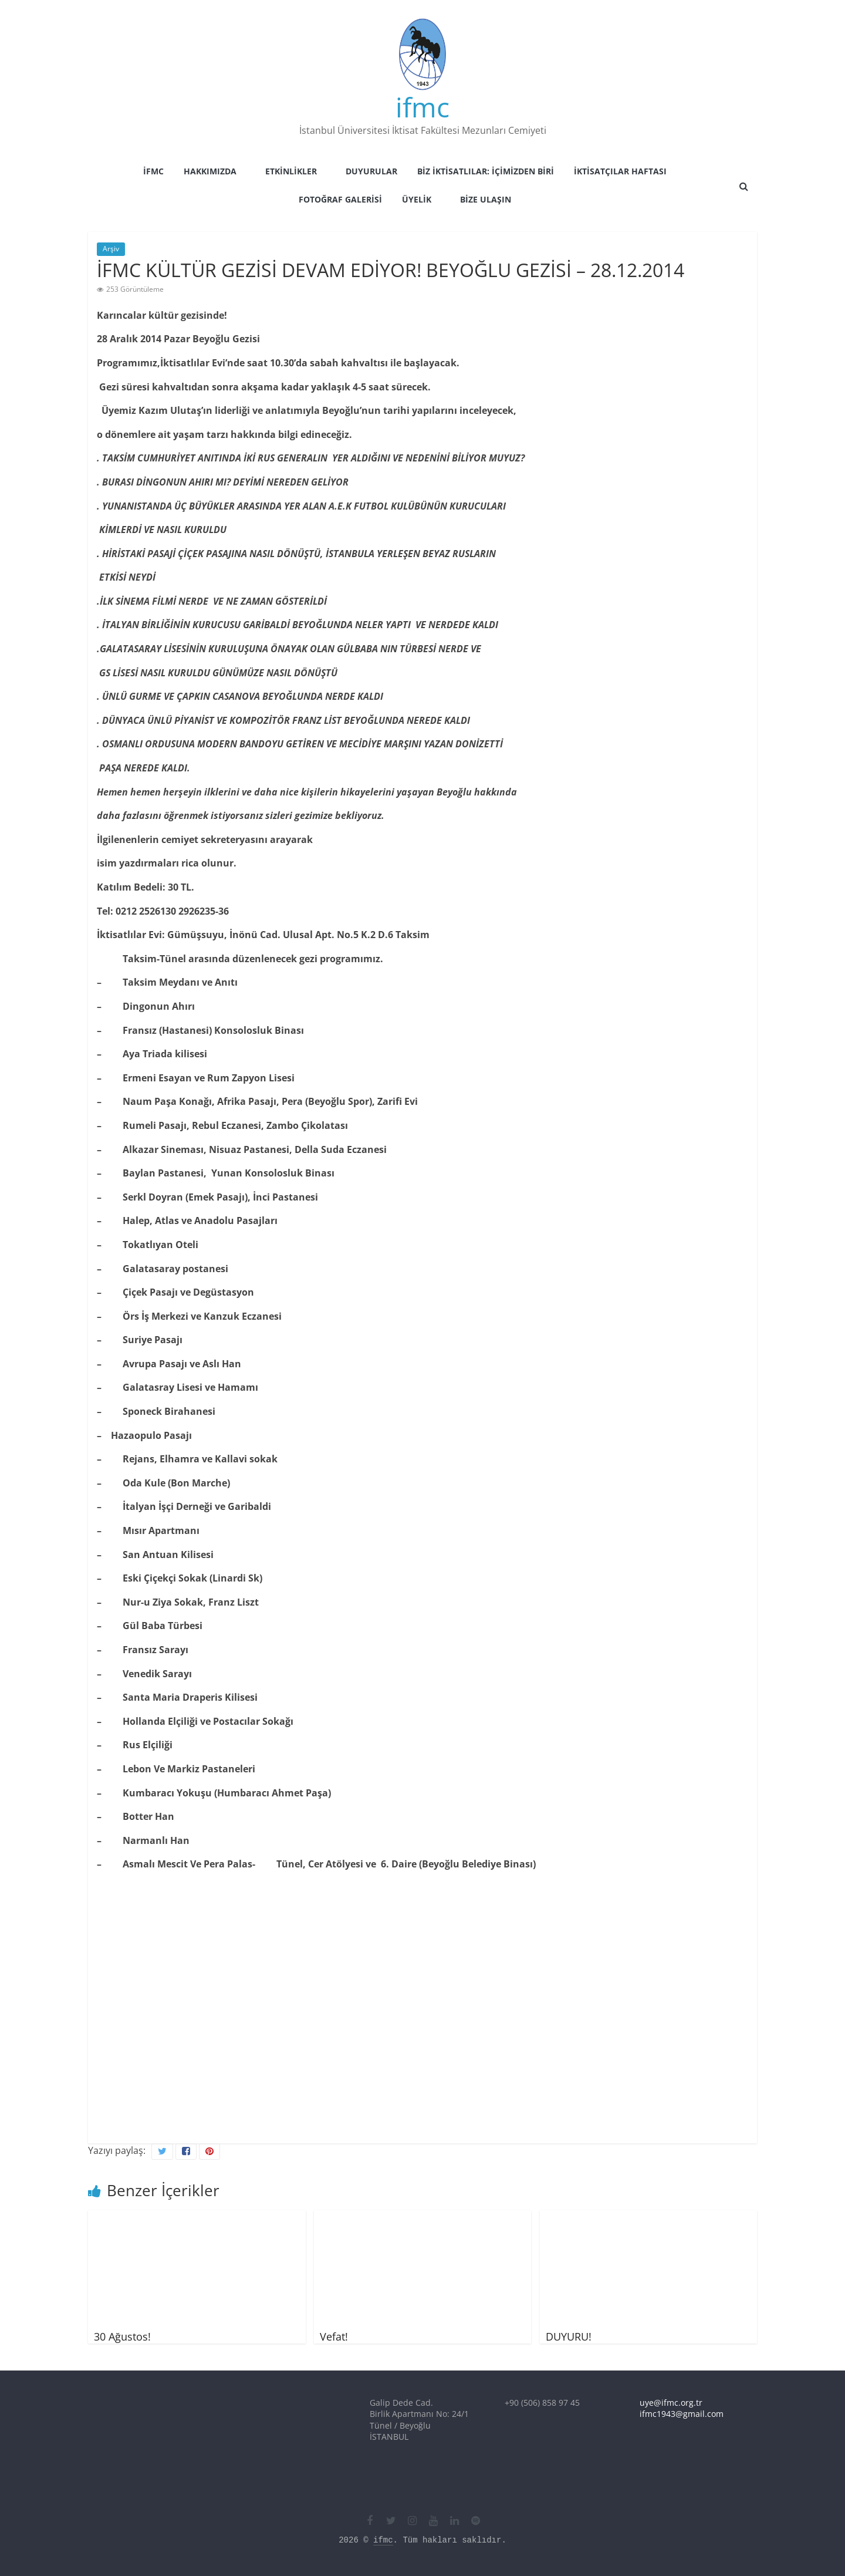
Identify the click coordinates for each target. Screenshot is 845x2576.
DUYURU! (569, 2336)
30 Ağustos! (122, 2336)
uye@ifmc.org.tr (671, 2402)
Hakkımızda (210, 171)
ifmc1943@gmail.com (682, 2413)
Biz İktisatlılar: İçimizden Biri (485, 171)
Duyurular (371, 171)
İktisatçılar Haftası (620, 171)
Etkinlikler (291, 171)
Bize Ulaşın (485, 199)
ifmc (422, 107)
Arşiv (111, 249)
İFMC (153, 171)
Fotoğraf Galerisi (340, 199)
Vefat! (334, 2336)
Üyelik (416, 199)
